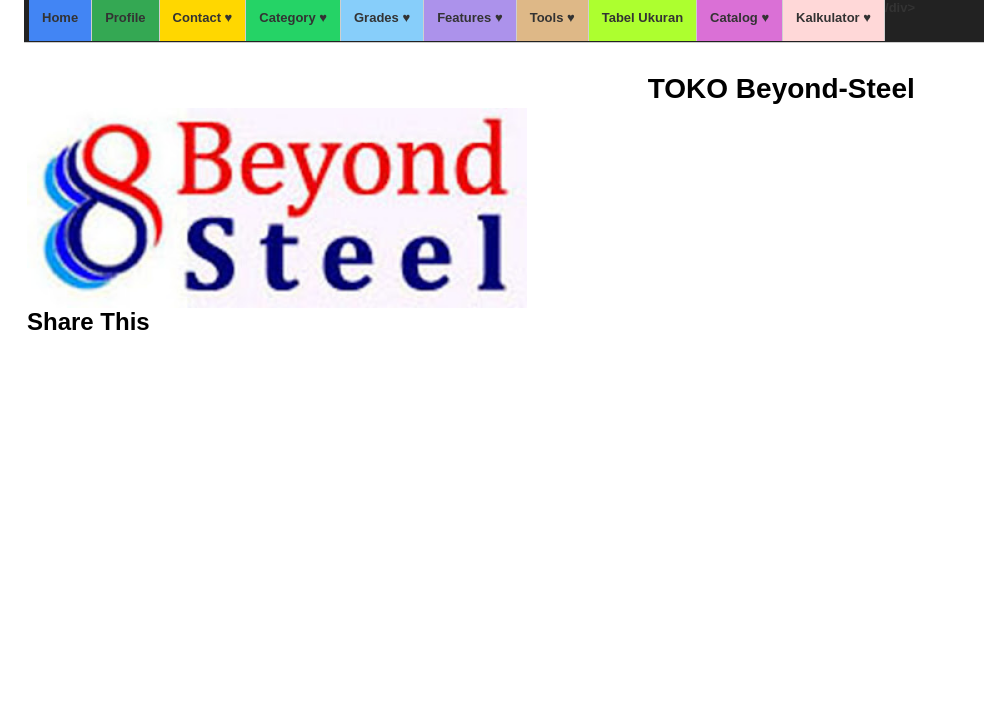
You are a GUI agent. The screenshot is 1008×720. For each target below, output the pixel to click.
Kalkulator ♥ (833, 17)
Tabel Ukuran (642, 17)
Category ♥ (293, 17)
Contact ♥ (203, 17)
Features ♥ (470, 17)
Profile (125, 17)
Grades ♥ (382, 17)
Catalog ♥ (739, 17)
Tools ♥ (552, 17)
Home (60, 17)
